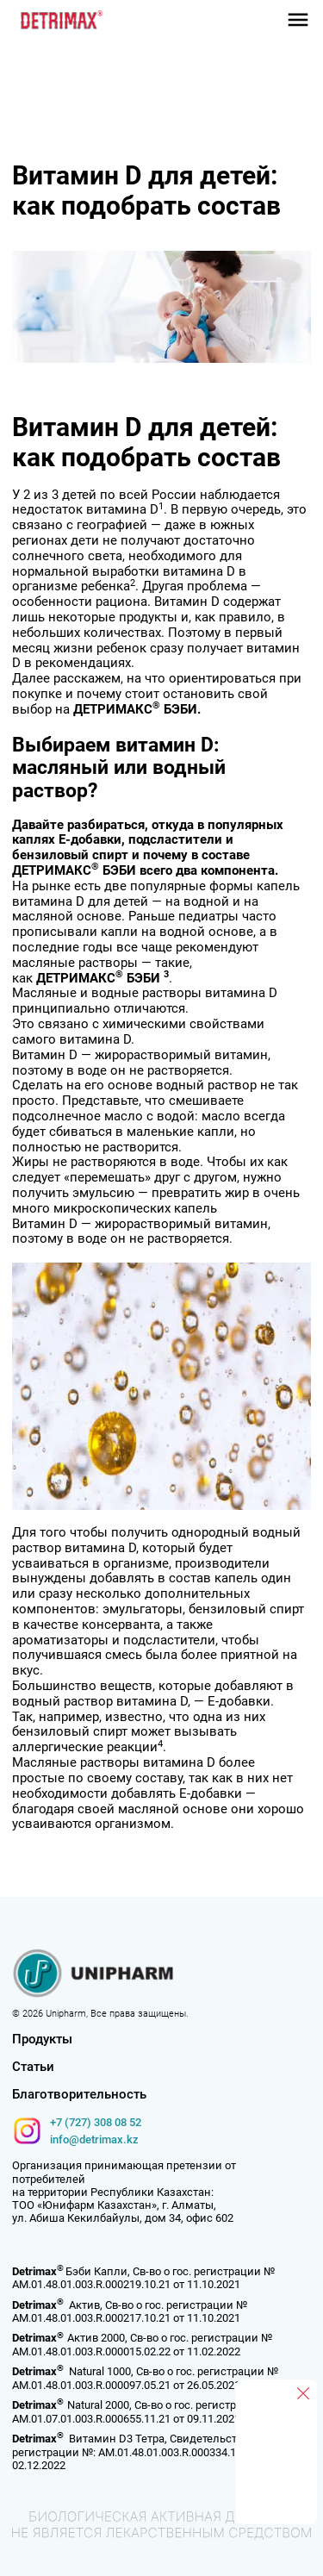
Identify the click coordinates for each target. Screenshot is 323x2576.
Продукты (42, 2039)
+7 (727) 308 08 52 (95, 2122)
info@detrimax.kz (94, 2139)
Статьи (33, 2067)
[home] (57, 19)
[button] (298, 20)
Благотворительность (79, 2094)
